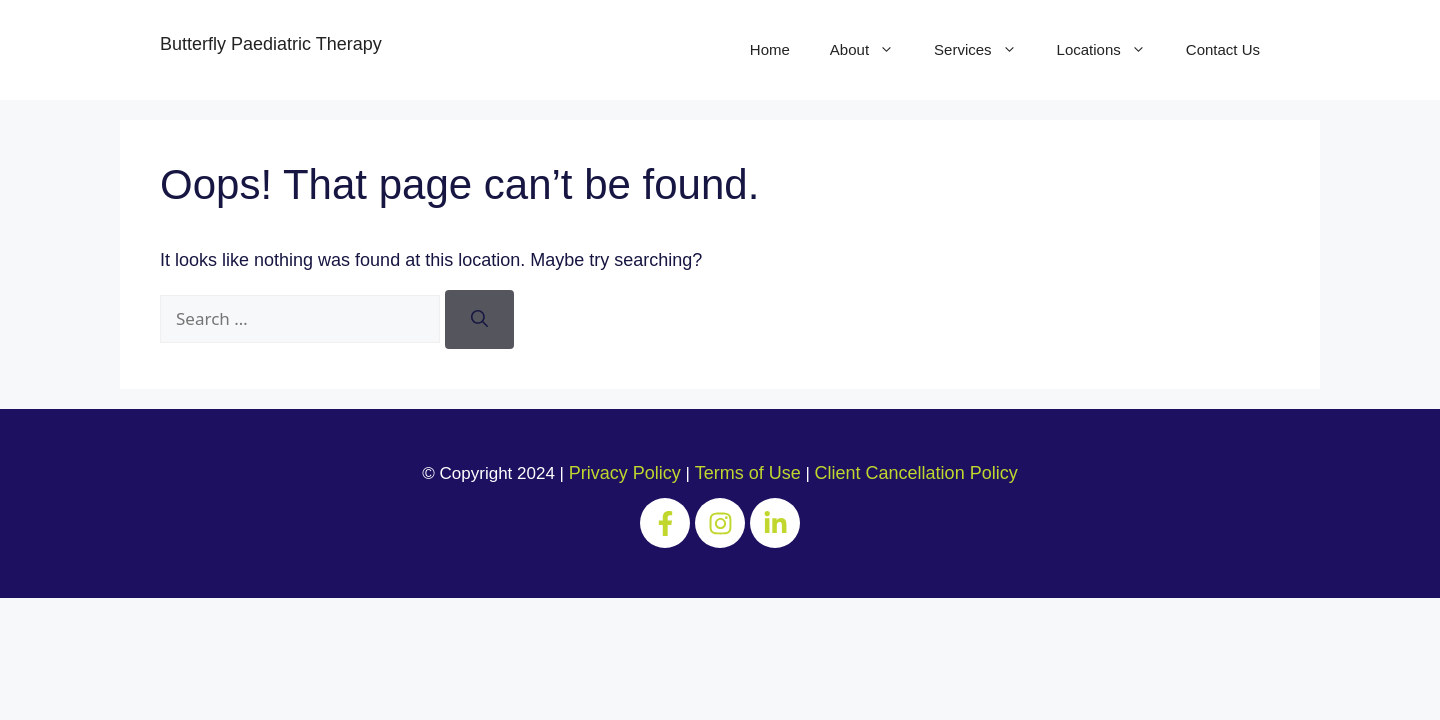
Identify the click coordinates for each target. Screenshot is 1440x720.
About (872, 50)
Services (985, 50)
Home (770, 49)
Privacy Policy (625, 473)
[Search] (479, 319)
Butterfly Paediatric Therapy (271, 44)
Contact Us (1223, 49)
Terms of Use (748, 473)
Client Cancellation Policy (916, 473)
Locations (1111, 50)
